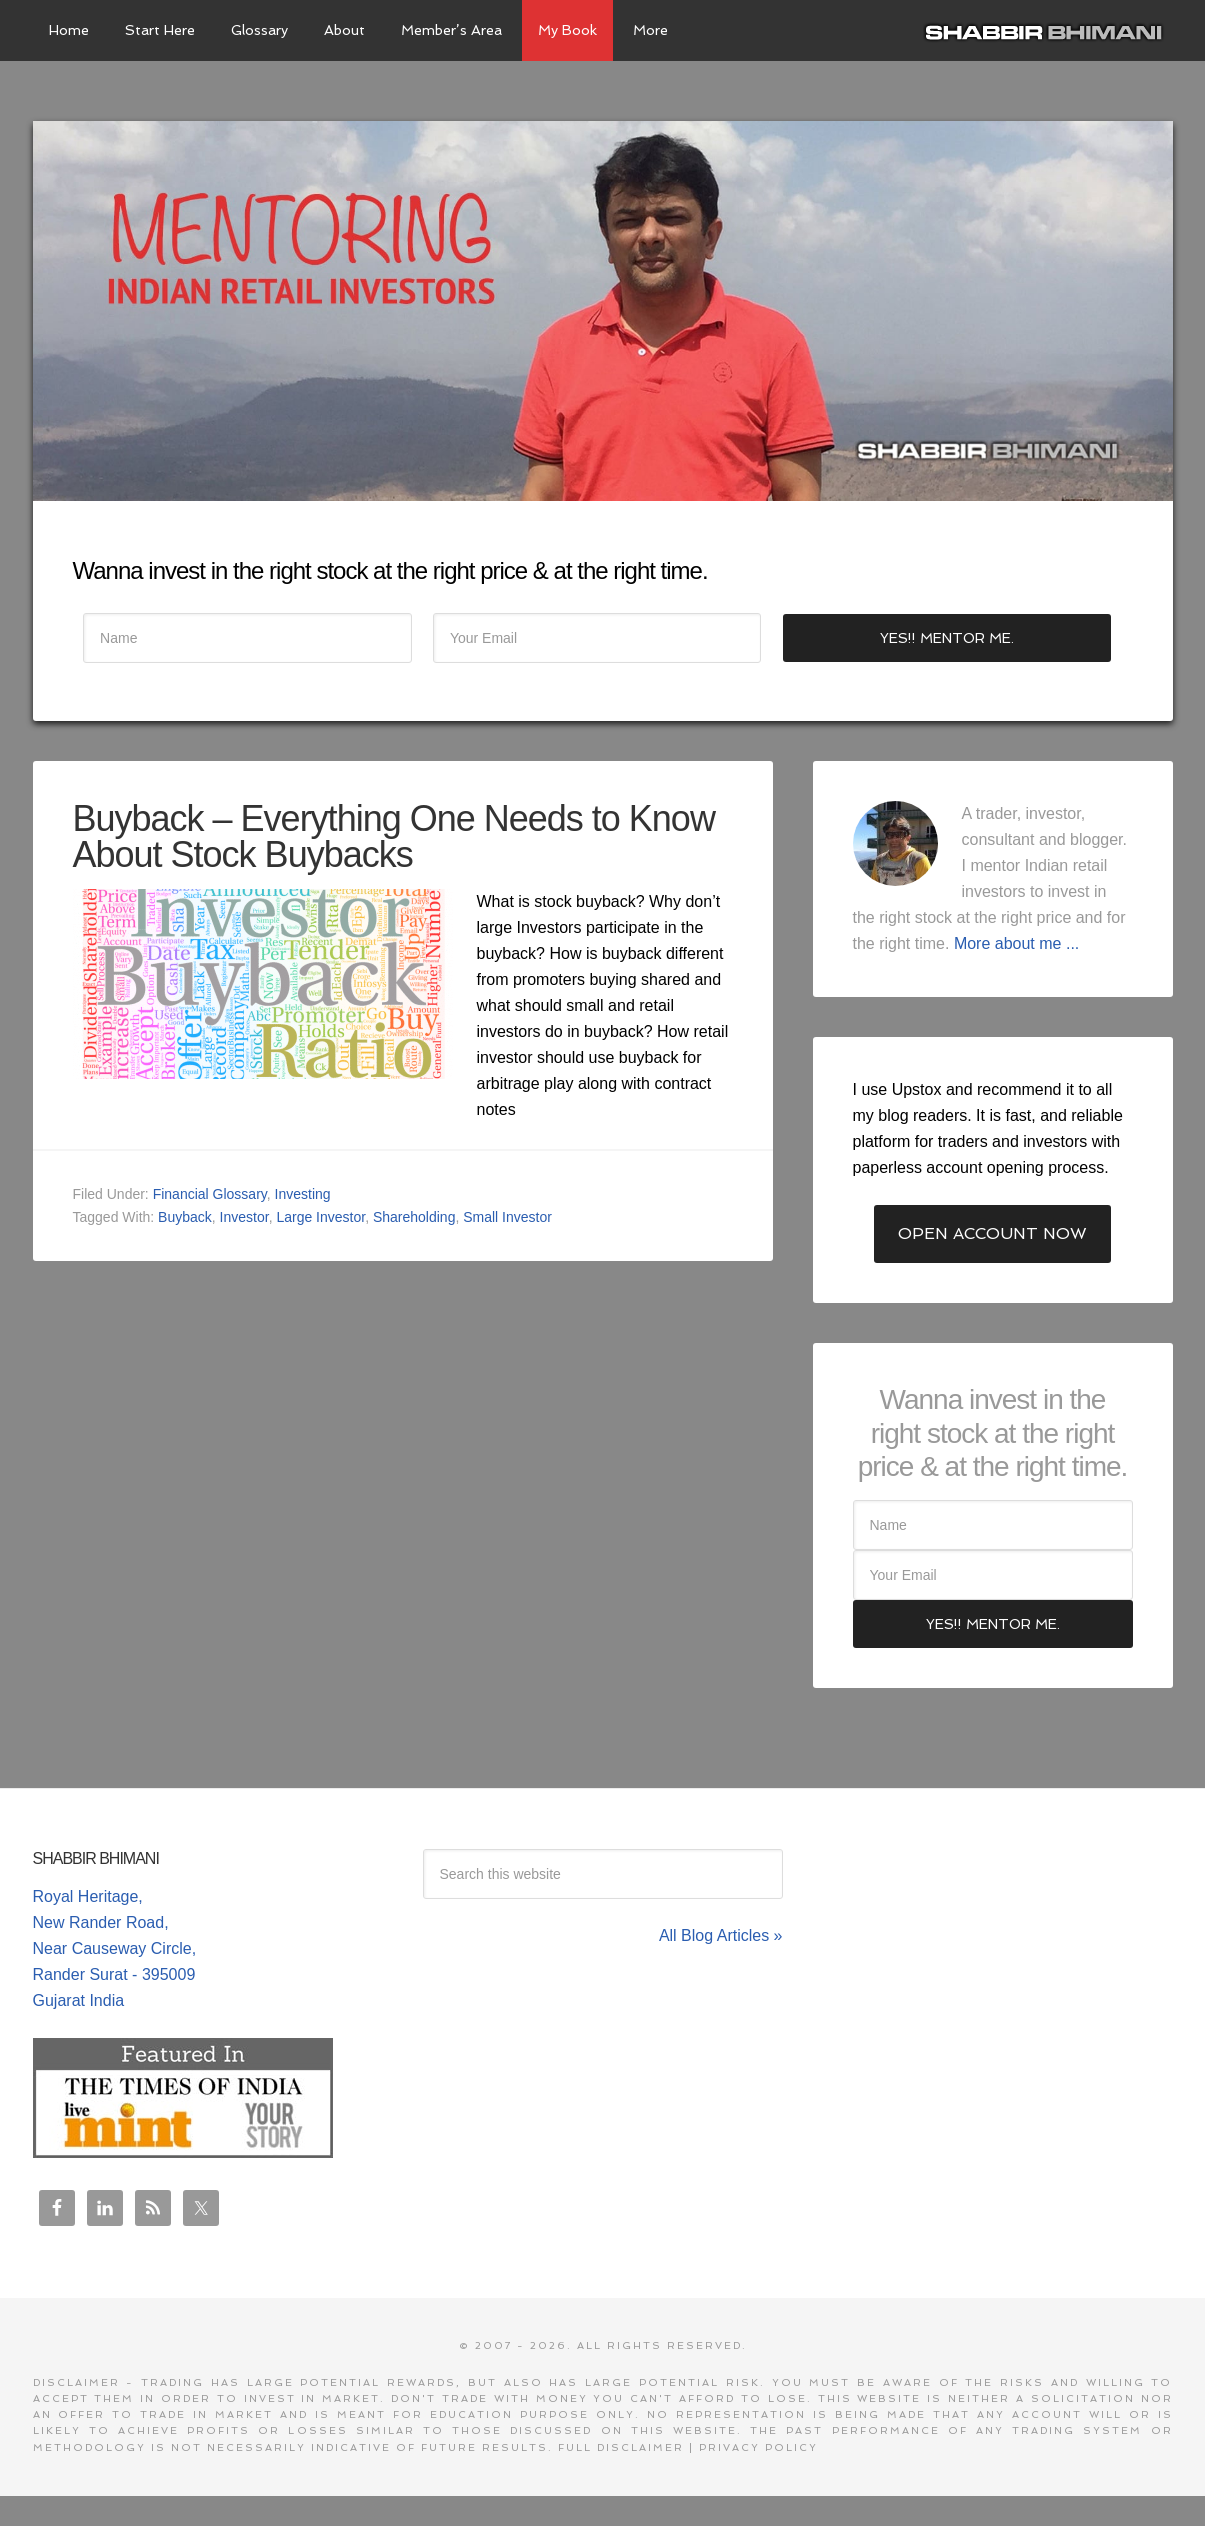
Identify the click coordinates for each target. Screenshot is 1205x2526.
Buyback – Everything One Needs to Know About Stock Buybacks (394, 836)
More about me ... (1016, 943)
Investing (303, 1194)
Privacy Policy (758, 2447)
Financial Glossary (210, 1194)
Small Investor (507, 1217)
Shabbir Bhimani (1048, 30)
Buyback (185, 1217)
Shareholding (414, 1217)
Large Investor (320, 1217)
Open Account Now (992, 1233)
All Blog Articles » (721, 1935)
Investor (244, 1217)
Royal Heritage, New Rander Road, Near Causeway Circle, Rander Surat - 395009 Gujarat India (115, 1948)
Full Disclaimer (621, 2447)
